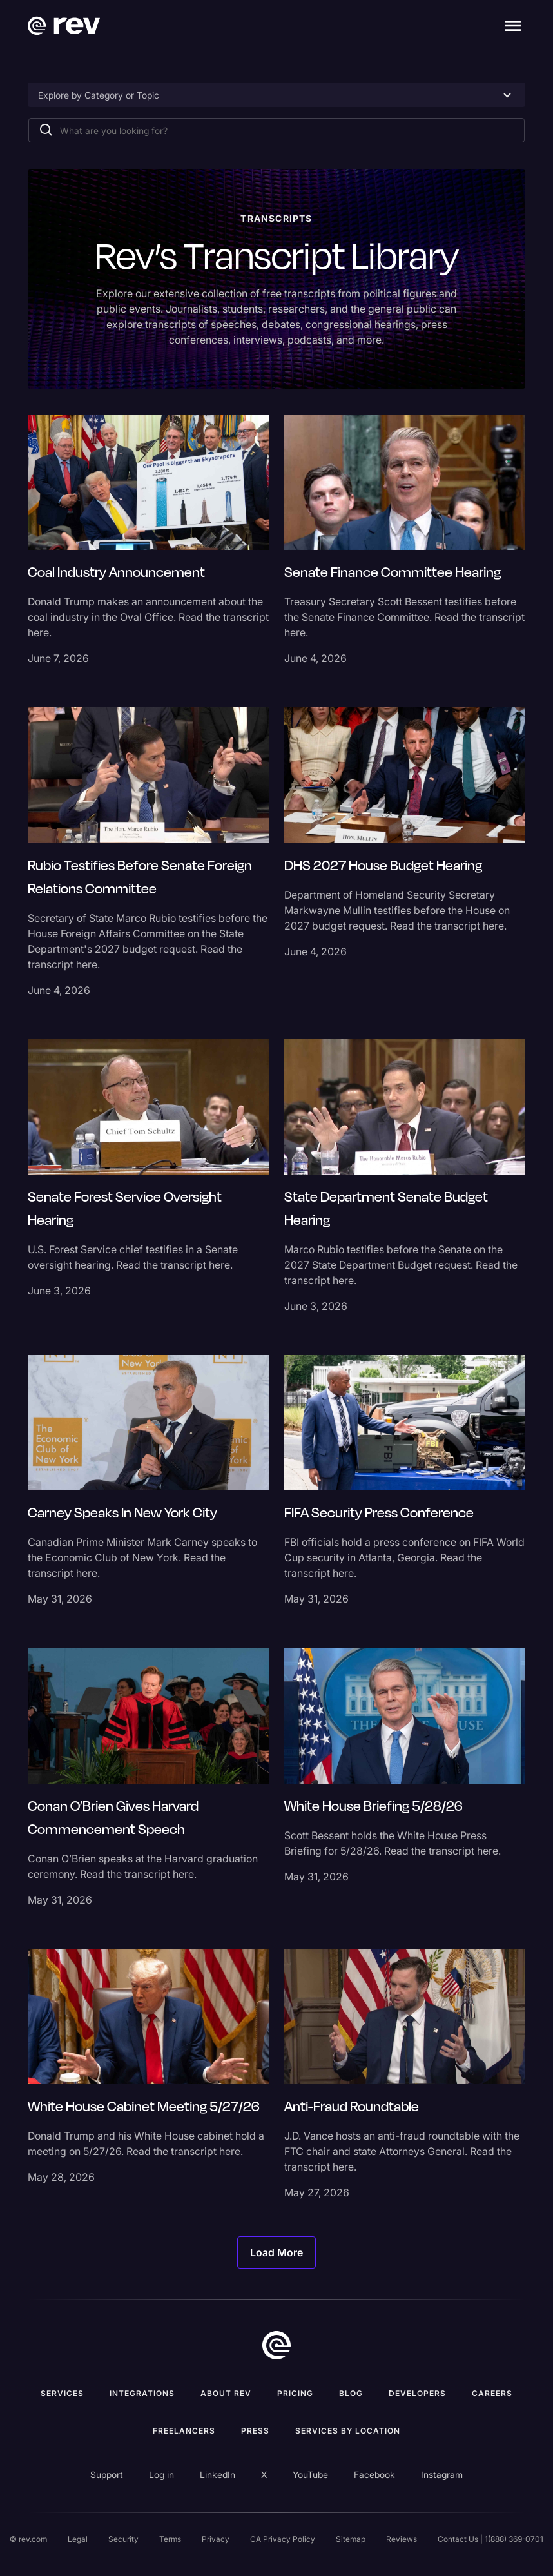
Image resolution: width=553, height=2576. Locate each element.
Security (123, 2539)
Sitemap (350, 2539)
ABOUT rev (225, 2393)
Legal (78, 2539)
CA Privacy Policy (282, 2539)
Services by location (347, 2430)
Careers (492, 2393)
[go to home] (276, 2345)
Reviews (401, 2539)
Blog (351, 2393)
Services (62, 2393)
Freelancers (184, 2430)
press (255, 2430)
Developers (417, 2393)
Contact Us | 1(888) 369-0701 (490, 2539)
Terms (170, 2539)
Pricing (295, 2393)
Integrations (142, 2393)
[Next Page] (276, 2252)
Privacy (215, 2539)
